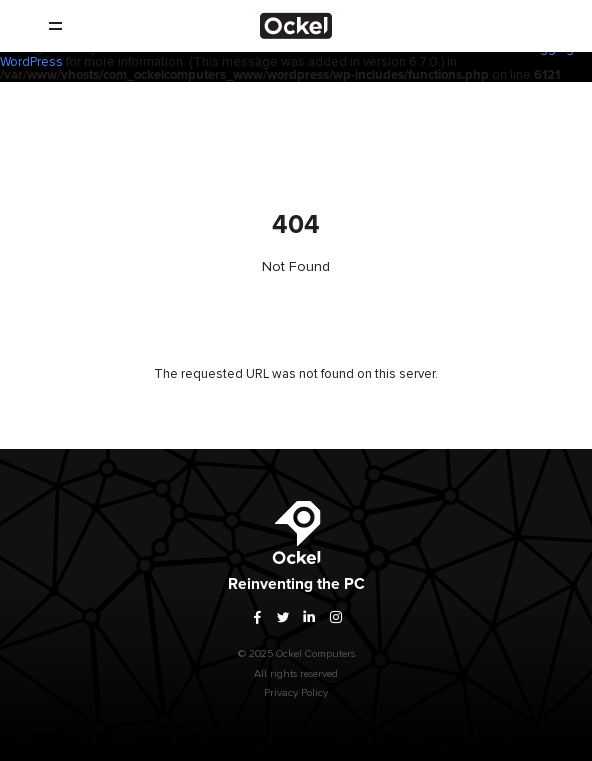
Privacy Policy (296, 698)
